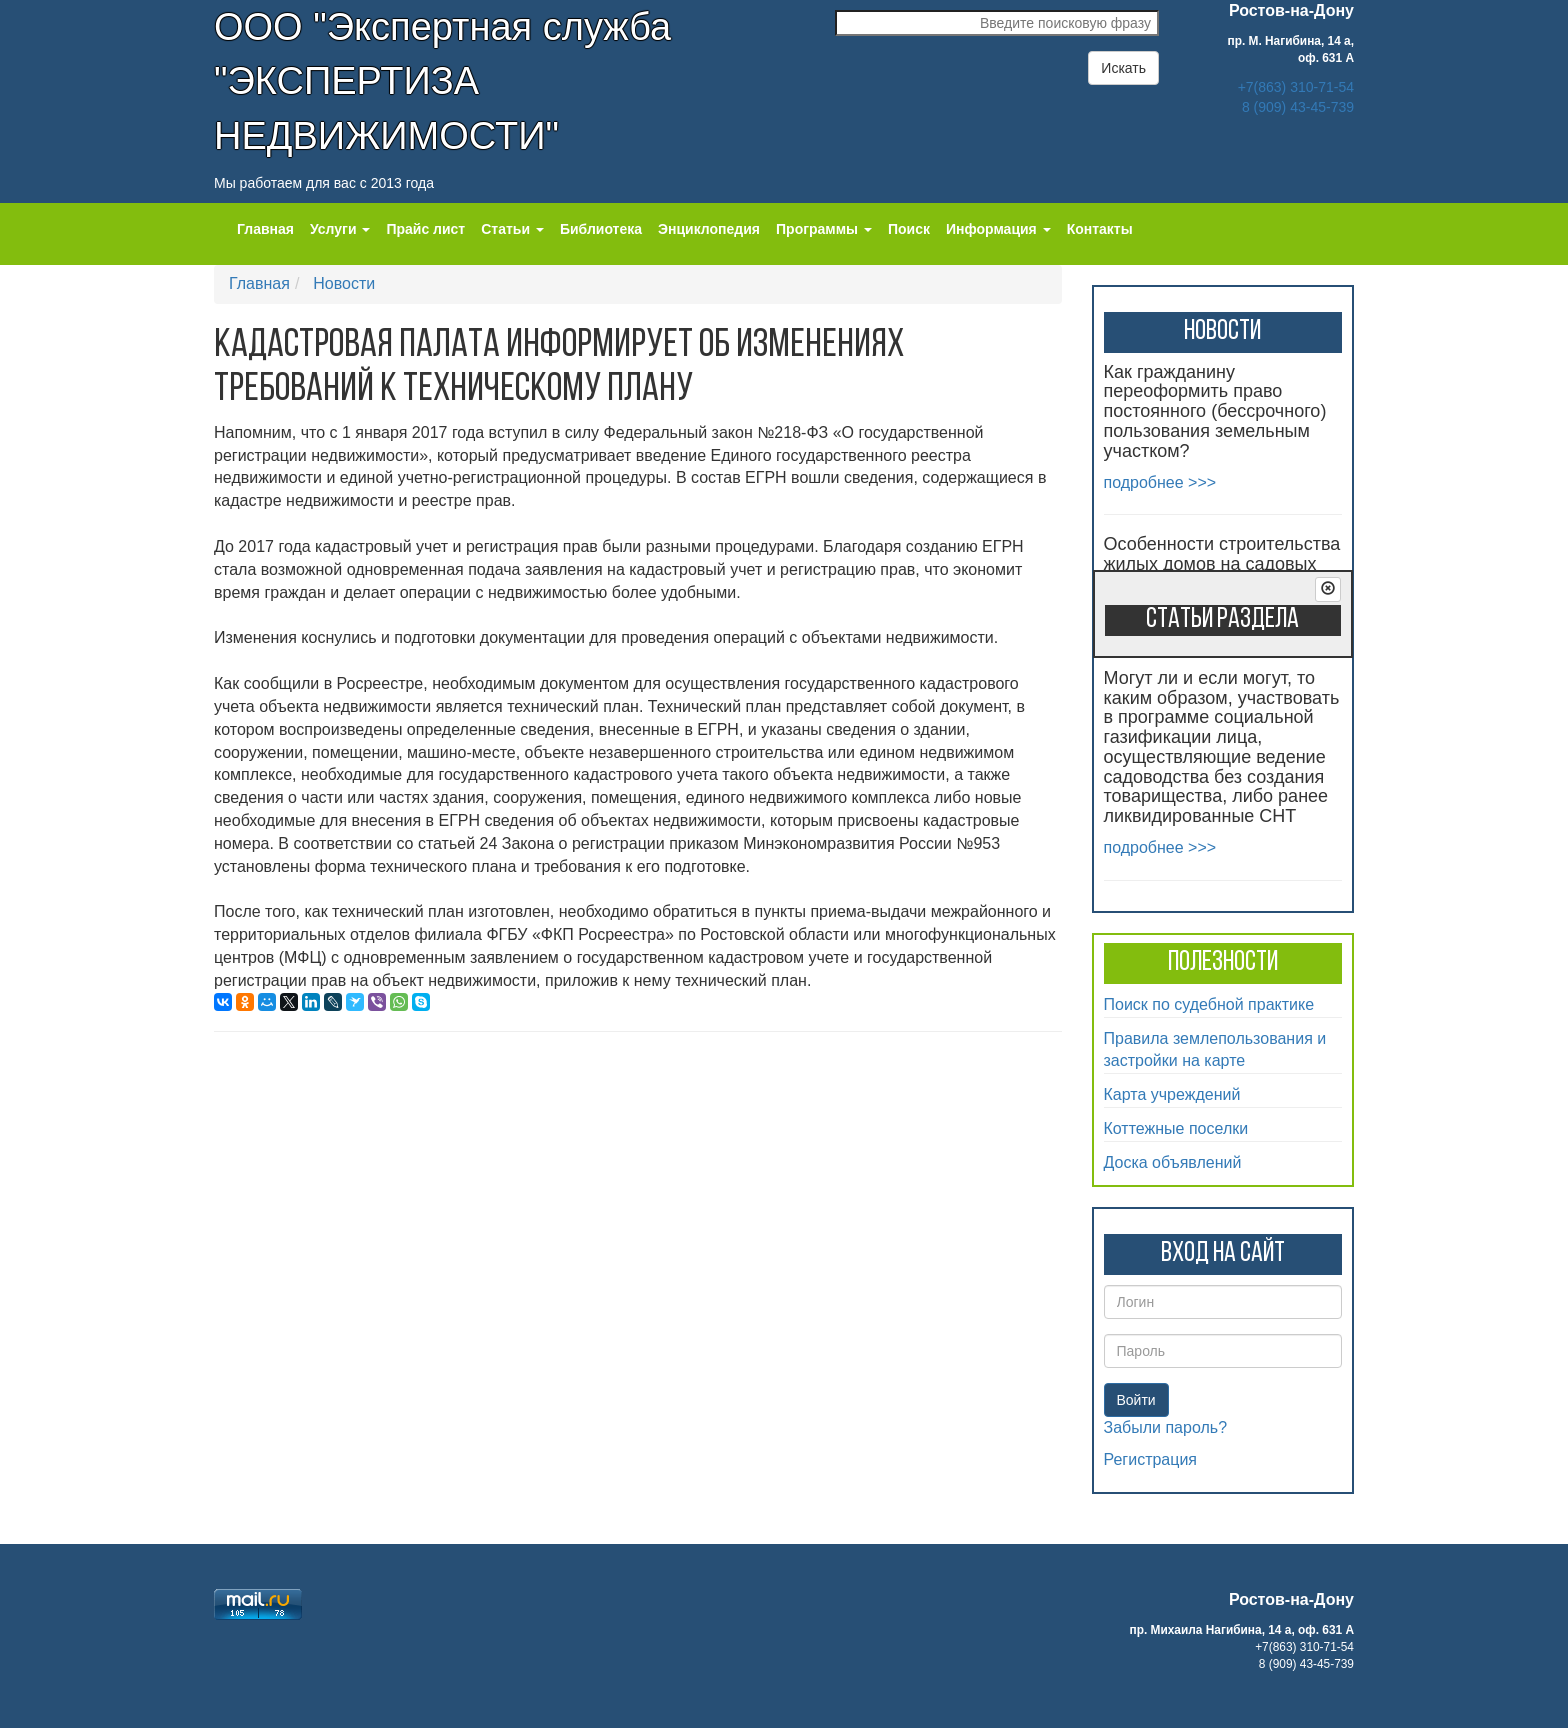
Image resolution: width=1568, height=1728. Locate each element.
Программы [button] (824, 229)
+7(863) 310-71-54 (1296, 87)
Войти (1136, 1400)
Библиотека (601, 229)
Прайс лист (425, 229)
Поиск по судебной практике (1209, 1004)
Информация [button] (998, 229)
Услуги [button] (340, 229)
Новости (344, 283)
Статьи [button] (512, 229)
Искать (1123, 68)
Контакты (1100, 229)
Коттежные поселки (1176, 1128)
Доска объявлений (1173, 1162)
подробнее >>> (1160, 482)
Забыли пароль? (1166, 1427)
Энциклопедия (709, 229)
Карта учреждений (1172, 1094)
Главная (265, 229)
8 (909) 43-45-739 (1298, 107)
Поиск (909, 229)
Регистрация (1151, 1459)
